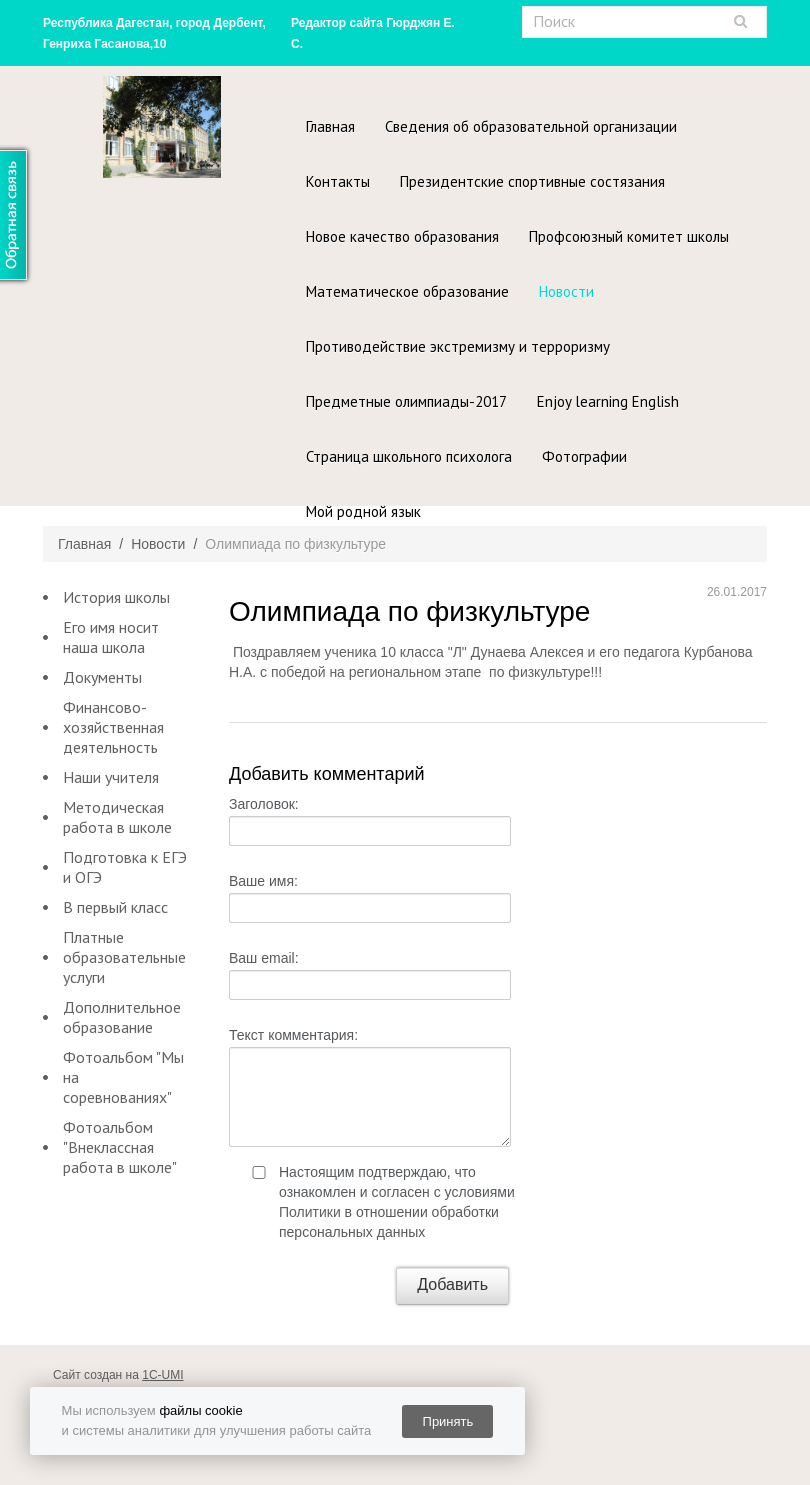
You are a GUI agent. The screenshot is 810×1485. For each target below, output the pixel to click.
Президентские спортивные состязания (532, 181)
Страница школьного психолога (409, 456)
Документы (102, 677)
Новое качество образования (402, 236)
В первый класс (115, 907)
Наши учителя (111, 777)
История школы (116, 597)
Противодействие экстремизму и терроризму (458, 346)
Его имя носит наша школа (111, 637)
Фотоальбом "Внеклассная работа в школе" (120, 1147)
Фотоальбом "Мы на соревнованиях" (123, 1077)
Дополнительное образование (122, 1017)
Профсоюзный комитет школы (629, 236)
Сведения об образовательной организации (531, 126)
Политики (310, 1212)
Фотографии (584, 456)
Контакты (338, 181)
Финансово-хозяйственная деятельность (113, 727)
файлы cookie (200, 1410)
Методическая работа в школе (117, 817)
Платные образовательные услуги (124, 957)
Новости (566, 291)
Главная (330, 126)
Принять (448, 1421)
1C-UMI (162, 1375)
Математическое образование (407, 291)
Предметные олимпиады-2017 (406, 401)
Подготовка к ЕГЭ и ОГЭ (125, 867)
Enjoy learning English (608, 401)
